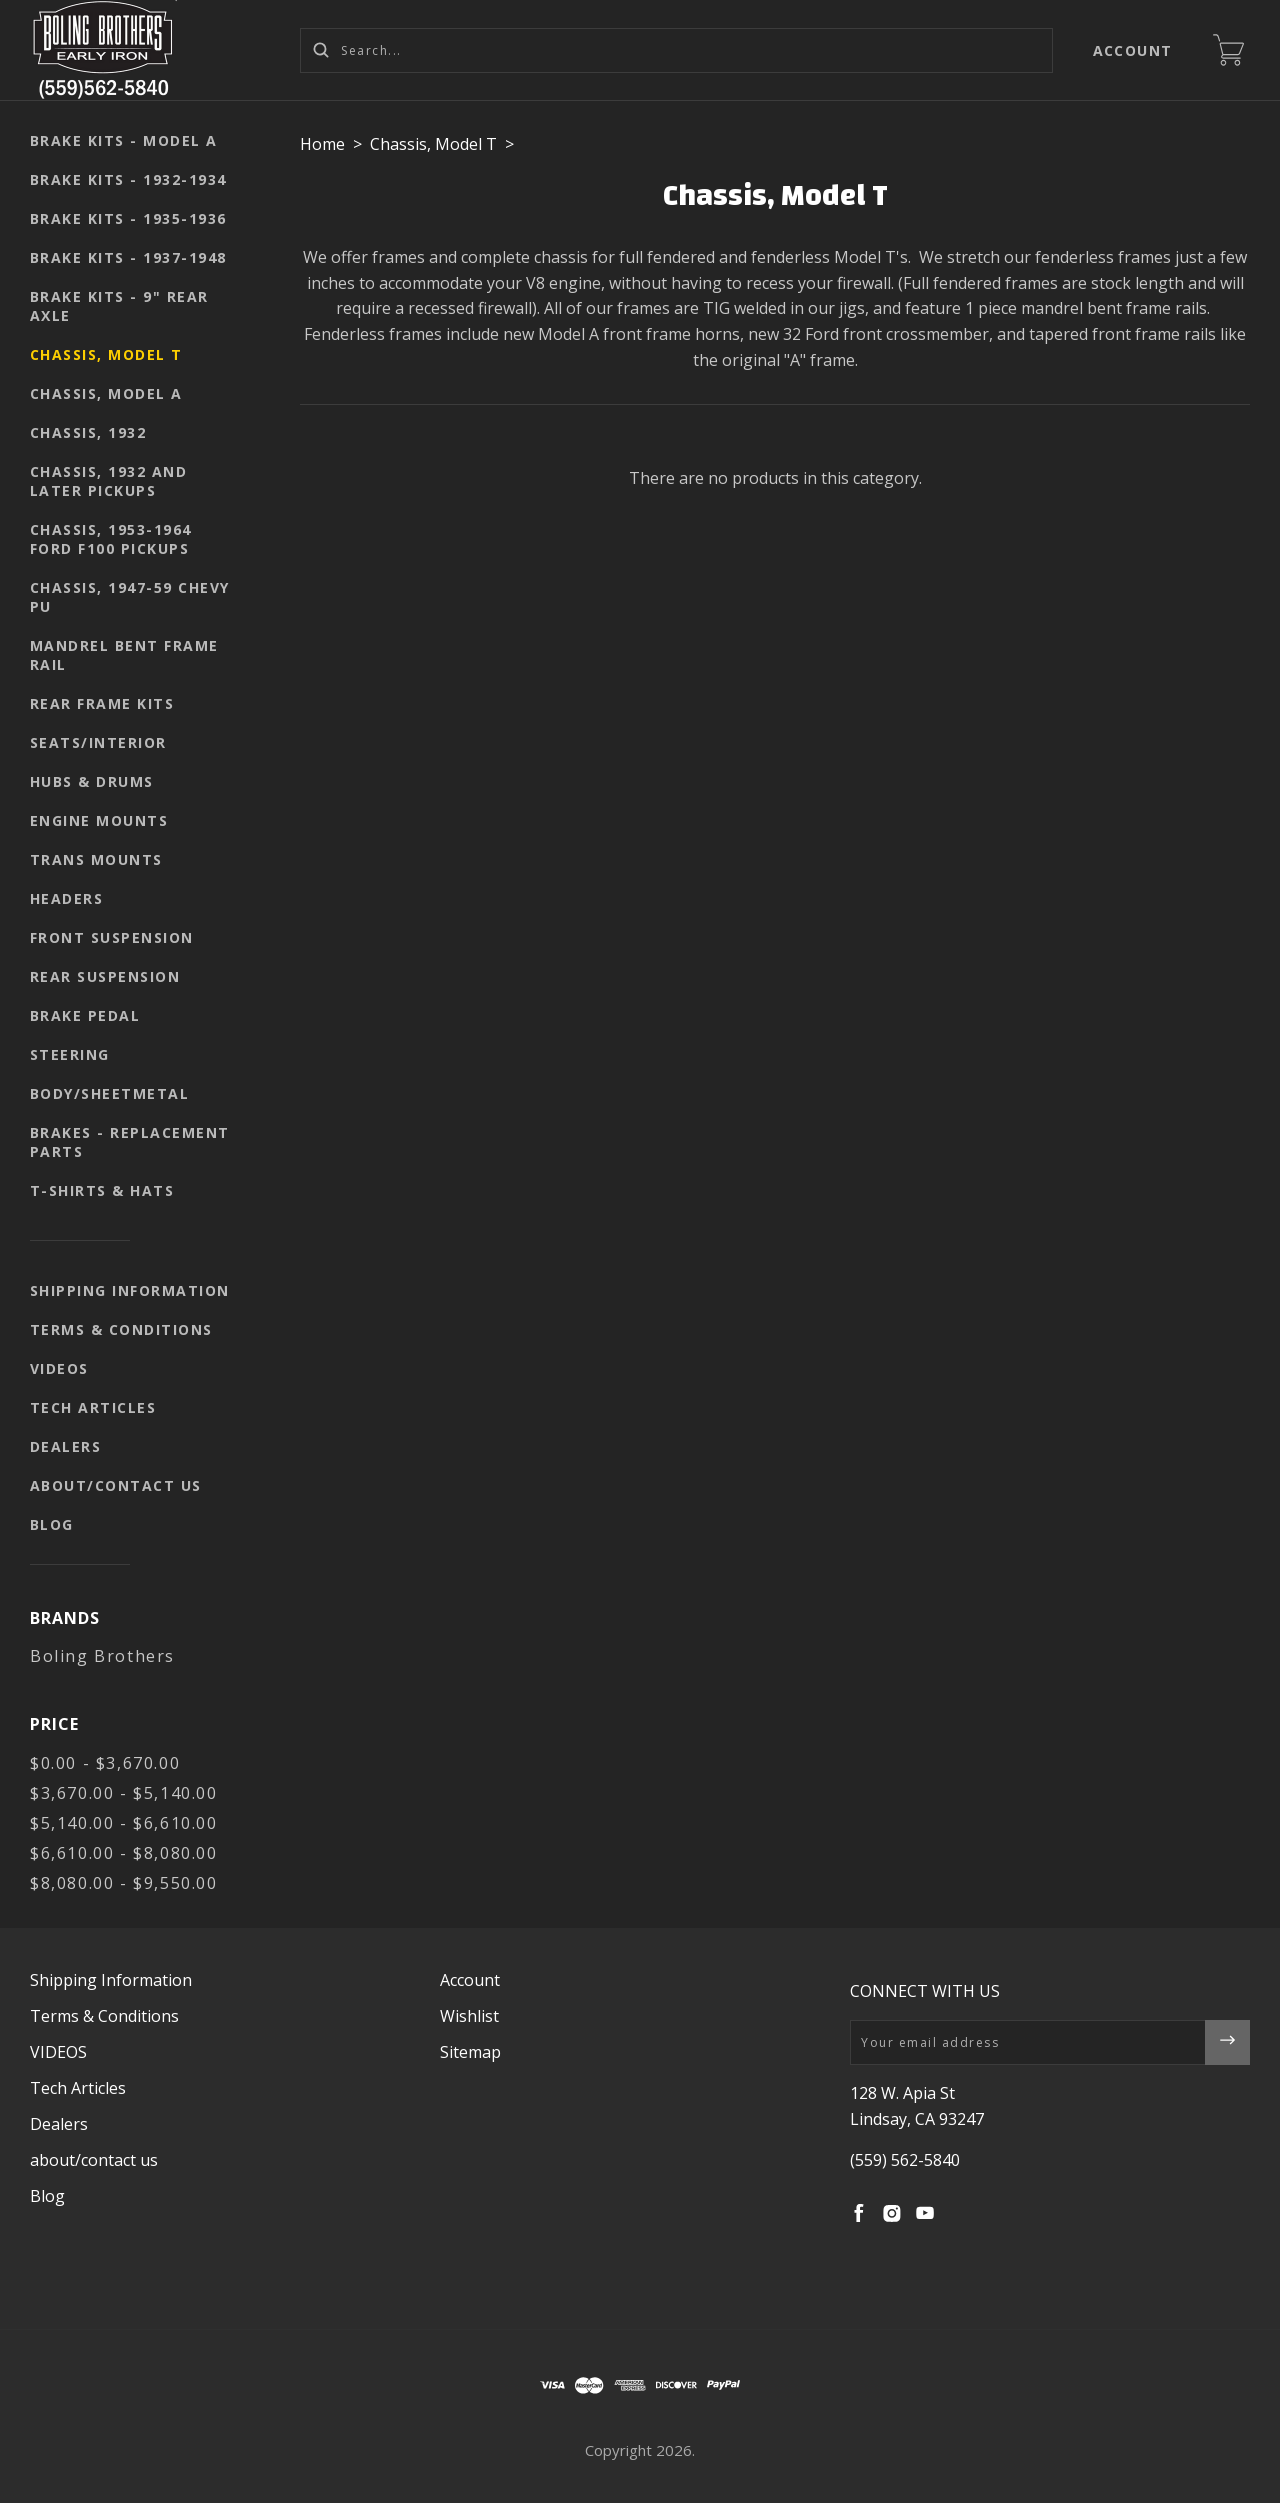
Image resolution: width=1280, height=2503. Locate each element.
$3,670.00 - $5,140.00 (124, 1793)
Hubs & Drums (92, 781)
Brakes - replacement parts (130, 1142)
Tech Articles (93, 1407)
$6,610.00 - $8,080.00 (124, 1853)
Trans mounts (96, 859)
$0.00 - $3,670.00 (105, 1763)
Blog (52, 1524)
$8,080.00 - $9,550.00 (124, 1883)
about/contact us (116, 1485)
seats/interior (98, 742)
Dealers (66, 1446)
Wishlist (469, 2016)
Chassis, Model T (106, 354)
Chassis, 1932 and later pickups (109, 481)
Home (322, 144)
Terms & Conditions (121, 1329)
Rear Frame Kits (102, 703)
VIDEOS (59, 1368)
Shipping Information (130, 1290)
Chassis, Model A (106, 393)
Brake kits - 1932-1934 (128, 179)
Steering (70, 1054)
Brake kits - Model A (124, 140)
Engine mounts (99, 820)
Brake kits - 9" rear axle (119, 306)
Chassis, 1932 (88, 432)
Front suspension (112, 937)
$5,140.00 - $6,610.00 (124, 1823)
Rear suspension (105, 976)
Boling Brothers (102, 1656)
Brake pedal (85, 1015)
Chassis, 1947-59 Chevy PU (130, 597)
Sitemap (470, 2052)
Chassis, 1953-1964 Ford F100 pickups (111, 539)
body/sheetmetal (110, 1093)
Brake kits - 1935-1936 (128, 218)
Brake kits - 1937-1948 (128, 257)
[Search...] (676, 50)
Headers (67, 898)
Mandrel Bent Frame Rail (124, 655)
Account (1133, 50)
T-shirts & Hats (102, 1190)
